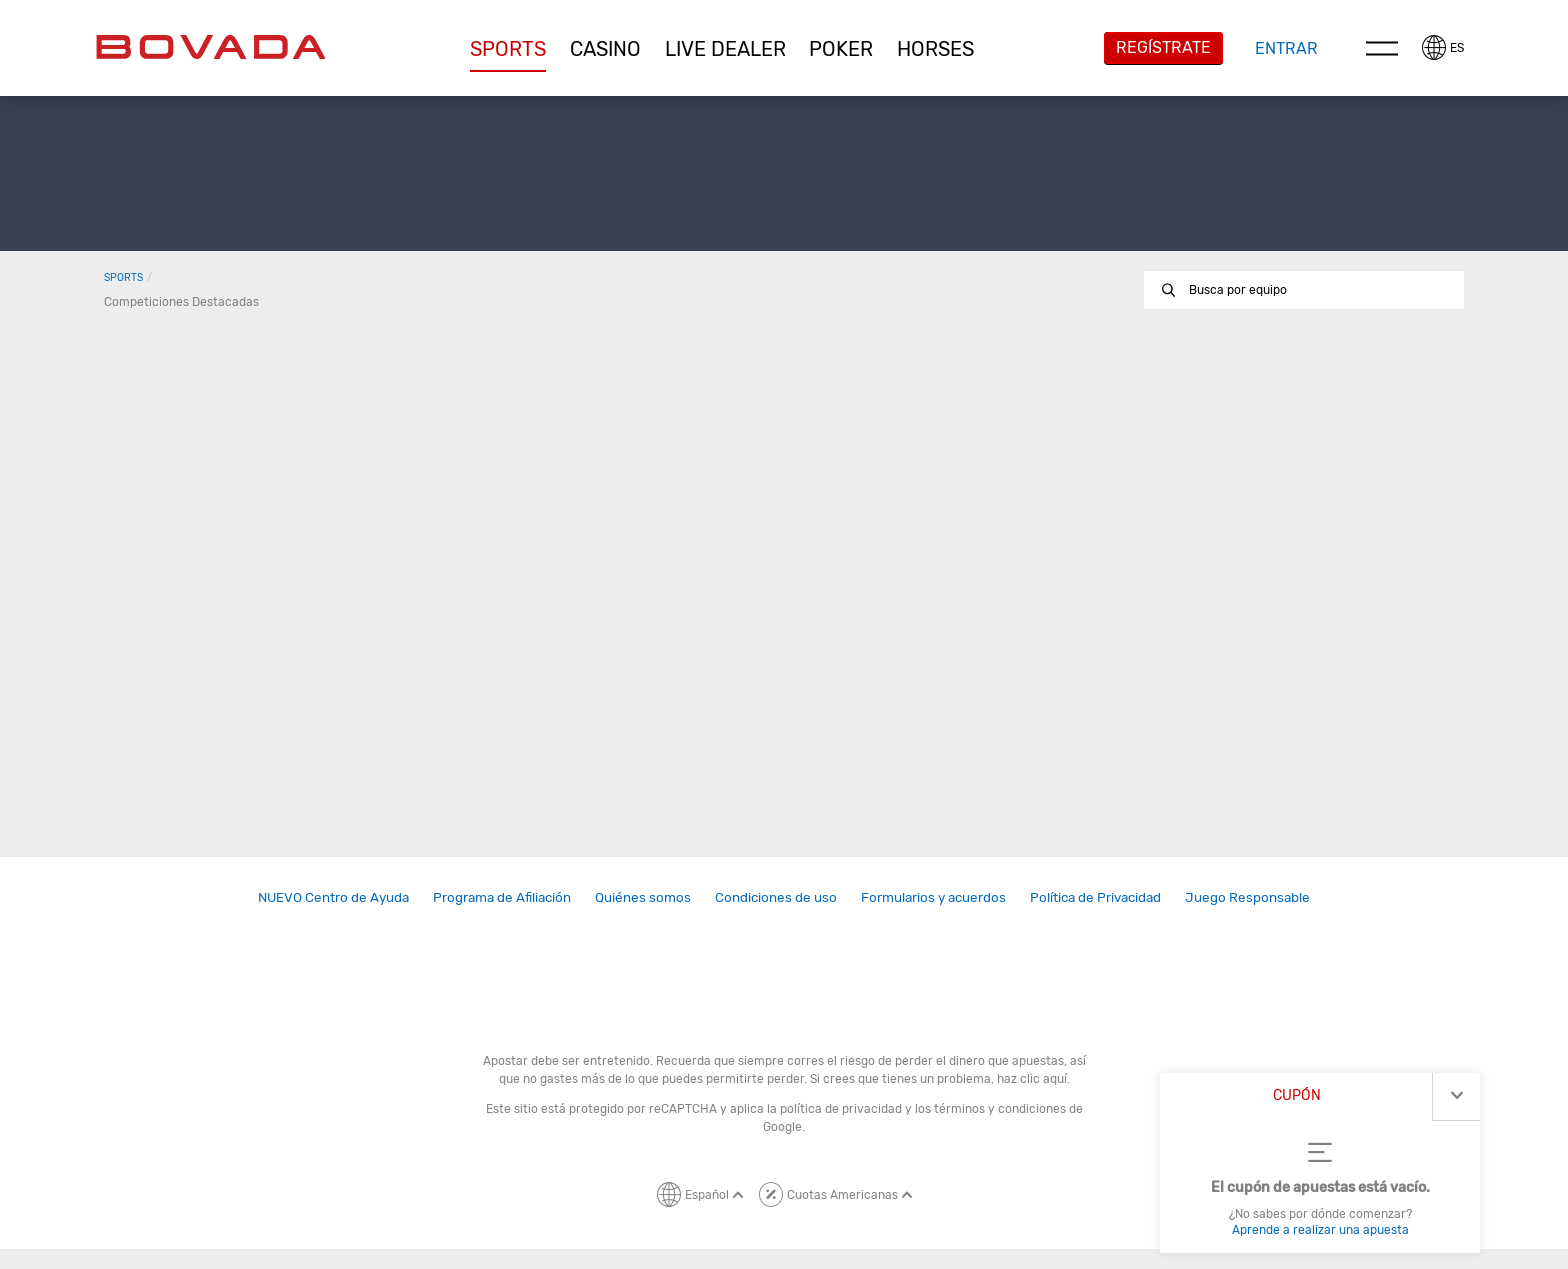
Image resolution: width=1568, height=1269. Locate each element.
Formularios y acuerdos (933, 897)
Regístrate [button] (1163, 47)
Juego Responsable (1247, 897)
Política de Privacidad (1095, 897)
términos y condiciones (1000, 1109)
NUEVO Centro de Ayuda (333, 897)
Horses (935, 49)
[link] (333, 897)
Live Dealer (725, 49)
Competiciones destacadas (181, 302)
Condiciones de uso (776, 897)
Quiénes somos (643, 897)
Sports (508, 49)
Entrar (1286, 48)
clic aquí (1043, 1079)
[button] (509, 49)
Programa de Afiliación (502, 897)
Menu (1382, 48)
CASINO (605, 49)
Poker (841, 49)
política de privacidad (841, 1109)
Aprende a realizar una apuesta (1320, 1230)
